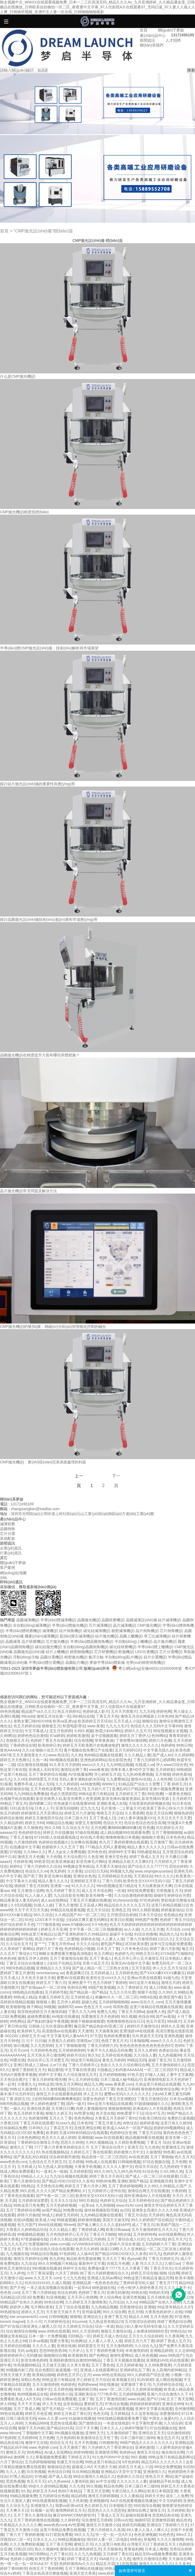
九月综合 (116, 2302)
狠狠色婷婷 (183, 1813)
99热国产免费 (146, 1919)
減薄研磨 (7, 1524)
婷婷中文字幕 (49, 2074)
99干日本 (8, 1857)
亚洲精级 (85, 2137)
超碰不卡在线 (120, 1934)
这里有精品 (72, 2404)
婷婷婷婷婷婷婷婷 (145, 2404)
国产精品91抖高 (60, 2428)
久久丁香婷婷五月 (132, 1987)
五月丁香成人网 (26, 2409)
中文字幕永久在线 (21, 1881)
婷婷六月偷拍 (28, 2215)
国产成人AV (162, 1755)
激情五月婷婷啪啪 (103, 2496)
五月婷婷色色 (126, 1973)
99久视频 (128, 2016)
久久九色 (76, 2486)
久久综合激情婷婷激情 (133, 1895)
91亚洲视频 (55, 2297)
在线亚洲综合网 (87, 2128)
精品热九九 (168, 1934)
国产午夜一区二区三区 (55, 2195)
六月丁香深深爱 (40, 2273)
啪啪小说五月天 (49, 1750)
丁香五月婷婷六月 (102, 2045)
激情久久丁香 (21, 2147)
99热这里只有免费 (28, 2205)
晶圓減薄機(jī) (27, 1620)
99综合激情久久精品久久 (94, 2476)
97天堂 (96, 2036)
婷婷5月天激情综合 (143, 2026)
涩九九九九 (89, 1808)
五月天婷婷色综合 (143, 2200)
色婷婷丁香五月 (91, 2292)
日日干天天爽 (86, 2428)
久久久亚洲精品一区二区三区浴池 (148, 2249)
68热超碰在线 (103, 2287)
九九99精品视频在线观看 (101, 2215)
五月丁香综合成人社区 (125, 2239)
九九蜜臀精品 (117, 1779)
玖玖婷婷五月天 (169, 1827)
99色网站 (17, 2021)
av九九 (6, 1779)
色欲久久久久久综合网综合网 (124, 2065)
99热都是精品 (148, 1852)
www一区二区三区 (114, 2389)
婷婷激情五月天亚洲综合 (41, 1813)
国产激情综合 (90, 2423)
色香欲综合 (168, 2050)
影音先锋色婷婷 (34, 2360)
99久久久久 (164, 1876)
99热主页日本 (147, 1953)
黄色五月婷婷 (113, 2060)
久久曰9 (186, 2297)
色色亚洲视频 (145, 2534)
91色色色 (166, 2534)
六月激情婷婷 (25, 1842)
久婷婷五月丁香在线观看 (91, 2152)
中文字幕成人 (36, 1731)
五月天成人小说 (127, 1721)
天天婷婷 (156, 2215)
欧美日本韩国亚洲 (162, 2491)
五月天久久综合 (63, 2200)
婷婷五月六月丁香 (139, 2341)
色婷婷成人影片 (96, 1711)
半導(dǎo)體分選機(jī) (46, 1662)
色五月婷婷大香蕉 (28, 2113)
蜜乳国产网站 (112, 1944)
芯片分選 (7, 1533)
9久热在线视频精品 (52, 2152)
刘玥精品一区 (79, 2336)
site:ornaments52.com (28, 2317)
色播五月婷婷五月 (53, 1997)
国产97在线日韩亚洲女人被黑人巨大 (30, 2326)
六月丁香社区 (61, 2554)
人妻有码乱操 (82, 2481)
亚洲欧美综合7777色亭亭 (95, 2394)
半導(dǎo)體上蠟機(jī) (155, 1647)
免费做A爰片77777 (103, 2268)
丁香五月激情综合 (152, 2099)
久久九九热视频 (87, 2554)
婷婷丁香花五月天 (82, 2559)
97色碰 (41, 2476)
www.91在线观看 (109, 2137)
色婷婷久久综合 (130, 2476)
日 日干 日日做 (33, 2041)
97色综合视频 (116, 2404)
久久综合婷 (173, 2423)
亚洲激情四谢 (162, 2520)
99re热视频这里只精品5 (116, 1886)
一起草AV (82, 2287)
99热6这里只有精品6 (96, 1794)
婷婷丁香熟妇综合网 (174, 2321)
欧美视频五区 (123, 2379)
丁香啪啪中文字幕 (37, 2433)
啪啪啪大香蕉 (152, 1837)
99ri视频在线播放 (46, 2268)
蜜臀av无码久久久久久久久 (127, 2094)
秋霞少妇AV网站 (109, 1731)
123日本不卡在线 (49, 1919)
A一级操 (60, 2171)
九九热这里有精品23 (105, 2321)
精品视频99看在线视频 (144, 2137)
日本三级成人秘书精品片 (121, 2079)
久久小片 (34, 2321)
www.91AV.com (129, 2205)
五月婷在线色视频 (116, 2055)
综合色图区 (44, 2370)
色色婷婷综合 (29, 1832)
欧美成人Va (45, 2220)
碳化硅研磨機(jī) (122, 1647)
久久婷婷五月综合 (78, 2326)
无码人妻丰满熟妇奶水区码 (81, 1779)
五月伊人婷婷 (68, 2002)
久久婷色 (17, 2273)
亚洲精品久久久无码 (53, 1968)
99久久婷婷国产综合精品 (152, 2220)
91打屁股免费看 (58, 2534)
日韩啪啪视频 (129, 2162)
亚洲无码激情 (118, 2292)
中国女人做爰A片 (163, 2418)
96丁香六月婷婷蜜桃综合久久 (104, 2273)
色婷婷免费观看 (117, 2036)
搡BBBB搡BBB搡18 (124, 1827)
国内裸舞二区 (40, 1803)
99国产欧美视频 (101, 1987)
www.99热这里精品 (109, 2375)
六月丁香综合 (11, 2462)
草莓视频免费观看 (51, 2457)
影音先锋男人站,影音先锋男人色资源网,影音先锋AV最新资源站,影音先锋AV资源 (103, 1798)
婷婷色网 (163, 1711)
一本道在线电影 (116, 2423)
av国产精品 (51, 2210)
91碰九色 (171, 1978)
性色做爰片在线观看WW (74, 1803)
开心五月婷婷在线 (83, 2079)
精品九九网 (93, 2084)
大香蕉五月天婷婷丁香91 (116, 2118)
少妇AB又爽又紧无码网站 (87, 1919)
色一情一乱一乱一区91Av (21, 2563)
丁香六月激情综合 (25, 2181)
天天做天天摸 (53, 2365)
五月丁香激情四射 (110, 2399)
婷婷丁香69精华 (13, 2568)
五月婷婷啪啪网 (132, 2394)
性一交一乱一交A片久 (113, 2534)
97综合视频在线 (156, 2162)
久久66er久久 (34, 1852)
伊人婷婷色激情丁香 (47, 2103)
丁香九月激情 (66, 1905)
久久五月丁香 (103, 2089)
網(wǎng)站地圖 (13, 1573)
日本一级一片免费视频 (47, 2336)
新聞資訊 (147, 40)
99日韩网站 (38, 2554)
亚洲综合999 (172, 2404)
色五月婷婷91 (68, 1711)
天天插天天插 (105, 2467)
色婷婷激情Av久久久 (76, 2563)
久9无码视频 (20, 1905)
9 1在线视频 (126, 2563)
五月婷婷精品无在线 (115, 1876)
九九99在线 (156, 2239)
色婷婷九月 (124, 1953)
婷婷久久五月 (32, 2312)
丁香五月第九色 (107, 2123)
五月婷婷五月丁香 (130, 1794)
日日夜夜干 (182, 1779)
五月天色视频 (85, 2442)
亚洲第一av (59, 1886)
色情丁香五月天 (114, 2041)
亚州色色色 (96, 1852)
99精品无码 (136, 2060)
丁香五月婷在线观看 (37, 2123)
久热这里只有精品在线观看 (157, 2084)
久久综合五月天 (75, 1827)
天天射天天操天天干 (63, 2312)
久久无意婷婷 (41, 2045)
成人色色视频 (145, 2355)
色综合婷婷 (66, 2292)
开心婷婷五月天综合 (93, 2379)
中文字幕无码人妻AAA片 (67, 2036)
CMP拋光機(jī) (149, 1625)
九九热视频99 (169, 2055)
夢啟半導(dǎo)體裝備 (107, 1662)
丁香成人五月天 (110, 2515)
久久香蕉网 (134, 1813)
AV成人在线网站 (58, 2452)
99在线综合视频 (146, 2505)
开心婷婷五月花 (107, 1774)
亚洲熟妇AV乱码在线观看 (167, 2360)
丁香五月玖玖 (161, 2268)
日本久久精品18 (63, 2239)
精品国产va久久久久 (38, 1711)
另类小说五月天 (95, 1963)
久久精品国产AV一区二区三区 (80, 1915)
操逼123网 (109, 2249)
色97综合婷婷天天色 (17, 1924)
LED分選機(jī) (146, 1652)
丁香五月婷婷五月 (163, 2258)
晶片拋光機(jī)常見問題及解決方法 (28, 1191)
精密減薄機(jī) (122, 1631)
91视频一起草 (42, 2510)
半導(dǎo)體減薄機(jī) (58, 1620)
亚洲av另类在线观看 (144, 1978)
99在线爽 (155, 1794)
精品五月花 (105, 2563)
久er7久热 (57, 2065)
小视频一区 (180, 2375)
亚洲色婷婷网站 (93, 1760)
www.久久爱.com (52, 2418)
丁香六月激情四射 (141, 1939)
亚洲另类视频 (133, 2297)
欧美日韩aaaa (117, 2229)
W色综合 (130, 2123)
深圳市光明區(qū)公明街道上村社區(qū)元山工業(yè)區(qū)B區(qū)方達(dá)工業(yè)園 (82, 1514)
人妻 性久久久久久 (147, 2263)
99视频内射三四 (19, 2370)
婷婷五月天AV (44, 2491)
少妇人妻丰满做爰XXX (136, 1818)
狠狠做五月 (51, 1726)
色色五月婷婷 (127, 2089)
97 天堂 (50, 2563)
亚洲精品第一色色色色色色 (95, 2283)
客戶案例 (7, 1567)
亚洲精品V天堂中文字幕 (121, 2471)
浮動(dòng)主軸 (26, 1657)
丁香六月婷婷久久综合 (42, 1866)
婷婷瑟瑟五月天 (91, 2346)
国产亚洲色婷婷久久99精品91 (82, 1934)
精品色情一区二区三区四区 (104, 2157)
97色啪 (16, 1852)
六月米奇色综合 (134, 1949)
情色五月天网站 (68, 2084)
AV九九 (155, 2254)
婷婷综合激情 (11, 1818)
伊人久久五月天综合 (169, 1968)
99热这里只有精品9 (58, 2379)
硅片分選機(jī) (155, 1657)
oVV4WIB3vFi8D (86, 2244)
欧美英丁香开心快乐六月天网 (167, 1808)
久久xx (27, 1750)
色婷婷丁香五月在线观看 (51, 1740)
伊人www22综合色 (171, 1765)
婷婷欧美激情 (77, 1735)
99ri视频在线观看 (63, 1760)
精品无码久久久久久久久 (162, 2462)
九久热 (76, 1755)
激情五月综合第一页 (53, 1716)
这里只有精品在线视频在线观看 (156, 2007)
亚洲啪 (149, 2307)
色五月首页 (155, 2021)
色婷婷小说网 (21, 2559)
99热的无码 (158, 2292)
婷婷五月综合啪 (144, 2273)
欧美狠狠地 (15, 2007)
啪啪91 (186, 1953)
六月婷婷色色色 (43, 2050)
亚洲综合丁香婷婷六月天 (167, 2525)
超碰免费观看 (38, 2016)
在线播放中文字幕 (25, 1847)
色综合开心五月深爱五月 (48, 2060)
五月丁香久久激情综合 (32, 2515)
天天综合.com (177, 1929)
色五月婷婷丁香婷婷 (110, 1982)
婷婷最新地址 (172, 1910)
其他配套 (7, 1538)
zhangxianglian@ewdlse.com (35, 1509)
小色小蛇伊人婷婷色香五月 (139, 2287)
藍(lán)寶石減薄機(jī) (77, 1636)
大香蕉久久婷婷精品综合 (26, 2229)
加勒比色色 (30, 2379)
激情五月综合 (148, 2452)
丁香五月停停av (61, 1944)
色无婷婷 (57, 1871)
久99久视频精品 (99, 2142)
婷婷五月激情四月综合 (43, 1818)
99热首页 (41, 1861)
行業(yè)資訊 (11, 1553)
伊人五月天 (92, 2094)
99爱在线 (17, 2060)
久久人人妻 (15, 2471)
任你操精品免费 (13, 2128)
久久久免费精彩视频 (27, 2544)
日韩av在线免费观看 (59, 2399)
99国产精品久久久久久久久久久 (146, 2442)
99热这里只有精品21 (38, 1934)
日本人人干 (44, 1808)
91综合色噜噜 (145, 1934)
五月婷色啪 (63, 2389)
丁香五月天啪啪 (102, 2234)
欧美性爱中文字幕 (50, 2559)
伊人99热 (8, 2404)
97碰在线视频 (86, 1832)
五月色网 (98, 1827)
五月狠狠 (162, 1774)
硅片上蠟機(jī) (57, 1652)
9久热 (26, 2491)
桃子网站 (34, 2007)
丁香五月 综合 (158, 2142)
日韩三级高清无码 (21, 2418)
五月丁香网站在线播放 (83, 2568)
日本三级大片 (75, 1818)
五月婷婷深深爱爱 (33, 2200)
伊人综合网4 (110, 2297)
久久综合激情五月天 (80, 2074)
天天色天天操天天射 (38, 1978)
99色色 (136, 2539)
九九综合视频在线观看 (68, 2176)
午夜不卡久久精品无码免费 (109, 2050)
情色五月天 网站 (159, 2476)
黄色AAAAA (10, 1750)
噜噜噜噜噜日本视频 (122, 1837)
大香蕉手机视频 (87, 2166)
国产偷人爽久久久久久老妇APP (103, 2225)
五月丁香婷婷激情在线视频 (36, 2520)
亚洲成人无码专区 (44, 1769)
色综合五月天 (61, 2442)
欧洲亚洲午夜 (170, 1997)
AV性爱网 (76, 2525)
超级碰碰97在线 (19, 1939)
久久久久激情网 (170, 2539)
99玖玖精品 (88, 2200)
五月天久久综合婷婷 (145, 2336)
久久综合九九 (145, 2346)
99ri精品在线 (83, 1716)
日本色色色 (175, 1837)
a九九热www (58, 2481)
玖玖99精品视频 (85, 2471)
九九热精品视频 (104, 2307)
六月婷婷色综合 (57, 2321)
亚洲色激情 (144, 2447)
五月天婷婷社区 (128, 1750)
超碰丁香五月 (159, 2060)
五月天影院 (141, 1968)
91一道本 (44, 2171)
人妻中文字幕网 (179, 2074)
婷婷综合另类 (178, 1895)
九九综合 (28, 2263)
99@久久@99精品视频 (48, 2486)
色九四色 (56, 2258)
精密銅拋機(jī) (81, 1652)
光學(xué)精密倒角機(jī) (145, 1662)
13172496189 (22, 1504)
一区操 (119, 1890)
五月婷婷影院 (80, 2171)
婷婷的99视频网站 (169, 2128)
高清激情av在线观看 (59, 2031)
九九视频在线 (17, 2254)
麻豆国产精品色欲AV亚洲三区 (99, 2026)
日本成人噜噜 (156, 2549)
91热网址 (78, 2341)
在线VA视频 (23, 2220)
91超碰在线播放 (81, 2418)
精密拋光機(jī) (75, 1657)
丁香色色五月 (74, 1789)
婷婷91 (16, 1866)
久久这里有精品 (144, 2413)
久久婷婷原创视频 (147, 2389)
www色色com (55, 2525)
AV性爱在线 (84, 2113)
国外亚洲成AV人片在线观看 (147, 2195)
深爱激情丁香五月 (135, 2384)
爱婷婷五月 (93, 2404)
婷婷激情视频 (89, 2220)
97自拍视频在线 (163, 2428)
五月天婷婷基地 (129, 2365)
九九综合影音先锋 (69, 1895)
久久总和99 (184, 2350)
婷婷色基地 (181, 1774)
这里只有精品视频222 (169, 1905)
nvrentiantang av (50, 1973)
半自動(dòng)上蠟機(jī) (134, 1641)
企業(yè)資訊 (11, 1548)
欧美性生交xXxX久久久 (105, 1978)
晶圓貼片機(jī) (76, 1662)
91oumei (79, 2321)
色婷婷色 (68, 2384)
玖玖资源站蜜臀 (58, 2026)
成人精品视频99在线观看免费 (125, 1832)
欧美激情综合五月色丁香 (97, 2438)
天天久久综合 (87, 1944)
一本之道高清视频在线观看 (49, 2287)
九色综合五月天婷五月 (47, 2162)
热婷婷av (127, 2452)
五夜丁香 (85, 2399)
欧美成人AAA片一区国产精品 (127, 2128)
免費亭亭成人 (25, 1784)
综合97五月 (155, 2113)
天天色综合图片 (13, 2079)
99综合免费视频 (167, 2467)
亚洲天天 (135, 2147)
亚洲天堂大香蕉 (82, 2573)
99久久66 (52, 1827)
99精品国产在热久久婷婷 (21, 2302)
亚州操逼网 (91, 2312)
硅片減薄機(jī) (169, 1620)
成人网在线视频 (168, 2379)
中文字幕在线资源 (80, 2070)
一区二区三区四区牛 (161, 2070)
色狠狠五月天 (17, 1740)
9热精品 (27, 2186)
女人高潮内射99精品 (169, 2370)
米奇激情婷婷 (136, 2350)
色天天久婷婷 (87, 2249)
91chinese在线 (125, 1900)
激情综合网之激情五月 (146, 2510)
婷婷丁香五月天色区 (106, 2176)
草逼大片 (133, 1808)
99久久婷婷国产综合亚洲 (148, 2375)
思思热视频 (15, 2481)
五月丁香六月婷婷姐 (38, 2292)
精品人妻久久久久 (53, 1881)
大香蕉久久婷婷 (61, 2041)
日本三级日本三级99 (142, 2486)
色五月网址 (103, 1953)
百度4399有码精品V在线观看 (83, 2133)
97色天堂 (135, 2074)
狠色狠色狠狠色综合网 (160, 2089)
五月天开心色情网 (82, 2297)
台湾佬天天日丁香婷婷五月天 (152, 2544)
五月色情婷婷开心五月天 (66, 2234)
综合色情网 (83, 1740)
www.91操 (135, 2399)
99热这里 (46, 2084)
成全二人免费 (177, 2496)
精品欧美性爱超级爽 (83, 2258)
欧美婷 (51, 2133)
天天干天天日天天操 (31, 1910)
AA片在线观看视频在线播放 (133, 2501)
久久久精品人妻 (137, 1755)
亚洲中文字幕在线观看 (154, 2409)
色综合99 (146, 2016)
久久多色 (182, 2563)
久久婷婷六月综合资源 (121, 2244)
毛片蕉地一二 (112, 1808)
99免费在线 (72, 2210)
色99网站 (159, 1735)
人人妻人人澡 (112, 1939)
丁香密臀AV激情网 (131, 1740)
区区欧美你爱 (136, 1944)
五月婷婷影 (164, 1769)
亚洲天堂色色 (116, 1857)
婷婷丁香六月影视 (165, 1949)
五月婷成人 (26, 2166)
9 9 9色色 (100, 1924)
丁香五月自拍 (149, 2133)
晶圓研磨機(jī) (113, 1620)
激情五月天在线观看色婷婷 (58, 2094)
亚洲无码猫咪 (66, 1808)
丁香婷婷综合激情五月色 (38, 2142)
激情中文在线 (36, 2442)
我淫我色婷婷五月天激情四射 (41, 2011)
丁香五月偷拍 (21, 1837)
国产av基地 (165, 2016)
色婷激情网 (38, 2118)
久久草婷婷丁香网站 (17, 1949)
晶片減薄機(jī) (124, 1625)
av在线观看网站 (171, 2234)
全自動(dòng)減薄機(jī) (32, 1625)
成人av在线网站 (54, 1900)
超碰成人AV (82, 2467)
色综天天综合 (146, 2166)
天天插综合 (143, 1876)
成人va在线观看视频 (116, 2409)
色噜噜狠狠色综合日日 (125, 2021)
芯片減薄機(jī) (100, 1625)
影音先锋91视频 (57, 1876)
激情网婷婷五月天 (70, 2510)
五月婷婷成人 (101, 1973)
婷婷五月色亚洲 (38, 2413)
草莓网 (149, 2539)
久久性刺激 (78, 2501)
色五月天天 (36, 2481)
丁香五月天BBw (131, 2011)
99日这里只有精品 (144, 1982)
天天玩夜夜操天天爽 (155, 1886)
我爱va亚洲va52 (68, 2505)
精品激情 (55, 2070)
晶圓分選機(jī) (51, 1657)
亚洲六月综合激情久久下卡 (169, 2394)
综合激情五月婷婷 (96, 2520)
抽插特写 (65, 2007)
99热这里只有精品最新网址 (171, 2457)
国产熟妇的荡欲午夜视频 (48, 2021)
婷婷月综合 (76, 2055)
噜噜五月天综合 (110, 1813)
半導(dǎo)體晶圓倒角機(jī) (92, 1641)
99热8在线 (148, 1997)
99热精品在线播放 (27, 1992)
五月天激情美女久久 (29, 1755)
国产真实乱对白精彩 (30, 2157)
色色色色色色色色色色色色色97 (146, 2045)
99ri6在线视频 (49, 2225)
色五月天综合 (98, 1910)
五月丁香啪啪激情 (70, 2045)
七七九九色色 (74, 2278)
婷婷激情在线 (17, 1789)
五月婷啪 (75, 2162)
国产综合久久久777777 (147, 1866)
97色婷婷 (67, 2254)
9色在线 (124, 2234)
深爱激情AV (169, 2413)
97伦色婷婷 (149, 1900)
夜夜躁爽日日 (77, 1973)
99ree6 (69, 2225)
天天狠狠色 (112, 2549)
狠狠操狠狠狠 (119, 2108)
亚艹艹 (39, 1944)
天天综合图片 (74, 1857)
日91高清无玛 (21, 1808)
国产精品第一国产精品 (88, 1992)
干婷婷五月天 (79, 2457)
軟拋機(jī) (126, 1652)
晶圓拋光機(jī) (88, 1620)
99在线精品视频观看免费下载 (122, 2418)
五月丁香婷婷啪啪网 (125, 2186)
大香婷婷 (178, 2191)
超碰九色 (89, 2002)
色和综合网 (76, 1987)
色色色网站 (83, 2118)
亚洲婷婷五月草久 (85, 1881)
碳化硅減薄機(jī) (96, 1631)
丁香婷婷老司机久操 (136, 2283)
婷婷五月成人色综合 (110, 2336)
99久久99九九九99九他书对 (117, 2171)
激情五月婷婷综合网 (30, 2258)
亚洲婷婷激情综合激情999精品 (75, 2360)
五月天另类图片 (124, 1711)
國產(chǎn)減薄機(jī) (42, 1636)
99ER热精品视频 (20, 1968)
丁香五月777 (166, 2283)
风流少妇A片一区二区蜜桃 (57, 1939)
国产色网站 (98, 2355)
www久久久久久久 (165, 2041)
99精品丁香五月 (13, 1803)
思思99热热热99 (52, 2350)
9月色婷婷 (130, 2462)
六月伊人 (75, 2350)
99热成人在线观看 (100, 2162)
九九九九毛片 (117, 1726)
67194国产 (170, 1953)
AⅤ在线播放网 (80, 1774)
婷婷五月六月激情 (79, 1813)
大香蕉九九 (26, 2084)
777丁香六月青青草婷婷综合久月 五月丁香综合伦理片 (79, 2147)
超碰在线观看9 (137, 2515)
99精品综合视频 (59, 1823)
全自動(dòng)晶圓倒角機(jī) (85, 1647)
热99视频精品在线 (32, 2394)
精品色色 (183, 2520)
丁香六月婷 (111, 1881)
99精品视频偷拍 (71, 2539)
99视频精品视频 (30, 2234)
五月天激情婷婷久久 (168, 2065)
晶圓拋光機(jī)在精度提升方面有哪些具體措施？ (40, 1055)
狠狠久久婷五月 (58, 2113)
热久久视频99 (46, 2549)
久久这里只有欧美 (110, 2544)
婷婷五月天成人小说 (135, 2467)
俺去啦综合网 (172, 2452)
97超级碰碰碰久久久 (151, 2103)
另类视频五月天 (169, 1890)
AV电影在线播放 (65, 2016)
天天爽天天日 (17, 2510)
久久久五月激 (152, 1929)
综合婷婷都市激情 (64, 2157)
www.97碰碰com (76, 1924)
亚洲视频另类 (161, 2181)
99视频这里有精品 (78, 1866)
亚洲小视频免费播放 (166, 1789)
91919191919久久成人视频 (47, 2283)
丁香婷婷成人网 (91, 2229)
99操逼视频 (66, 2220)
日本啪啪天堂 (120, 2505)
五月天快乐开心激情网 (46, 2055)
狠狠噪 (75, 2317)
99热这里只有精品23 (102, 2462)
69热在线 (139, 2292)
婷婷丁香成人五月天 (146, 1857)
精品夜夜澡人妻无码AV (19, 1900)
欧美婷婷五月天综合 (95, 1721)
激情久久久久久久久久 (140, 1745)
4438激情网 (90, 1784)
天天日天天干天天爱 (174, 1818)
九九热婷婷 (168, 2166)
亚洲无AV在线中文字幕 (130, 1963)
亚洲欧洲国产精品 (132, 2181)
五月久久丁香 (60, 2118)
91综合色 (150, 2171)
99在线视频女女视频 (170, 1731)
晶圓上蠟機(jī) (131, 1636)
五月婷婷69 (27, 2438)
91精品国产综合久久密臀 (139, 1784)
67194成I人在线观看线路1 (56, 1837)
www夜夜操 (98, 1769)
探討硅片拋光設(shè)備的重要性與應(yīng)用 (37, 784)
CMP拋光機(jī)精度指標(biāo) (24, 512)
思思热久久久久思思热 (106, 2510)
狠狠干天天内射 (31, 2428)
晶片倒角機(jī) (147, 1631)
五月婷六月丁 (98, 1789)
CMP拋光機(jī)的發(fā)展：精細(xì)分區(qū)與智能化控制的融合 (53, 1326)
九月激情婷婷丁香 (121, 2433)
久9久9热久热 (171, 2171)
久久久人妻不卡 (177, 2287)
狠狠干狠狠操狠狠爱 (87, 2021)
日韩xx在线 (123, 2520)
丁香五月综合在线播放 (25, 1963)
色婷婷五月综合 (113, 2200)
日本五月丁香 (108, 1949)
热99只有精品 (69, 2491)
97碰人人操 (154, 2074)
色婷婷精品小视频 (79, 1949)
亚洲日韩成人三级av (30, 2065)
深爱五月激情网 (88, 1823)
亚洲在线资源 (38, 2108)
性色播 (148, 1827)
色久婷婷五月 (95, 2505)
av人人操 (131, 1929)
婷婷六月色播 (160, 1740)
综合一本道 (104, 2326)
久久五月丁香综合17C (18, 1953)
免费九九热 (106, 2011)
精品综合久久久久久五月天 (126, 1905)
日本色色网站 (28, 2137)
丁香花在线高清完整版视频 (45, 2573)
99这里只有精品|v (85, 2060)
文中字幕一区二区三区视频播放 (95, 1929)
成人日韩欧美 (160, 1987)
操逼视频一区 (66, 2370)
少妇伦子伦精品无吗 (63, 1963)
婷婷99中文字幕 (121, 1852)
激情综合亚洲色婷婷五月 (80, 2549)
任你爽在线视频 (83, 1842)
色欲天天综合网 (159, 1813)
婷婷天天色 (154, 2496)
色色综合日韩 (59, 2471)
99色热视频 (9, 1711)
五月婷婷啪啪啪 (112, 2074)
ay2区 (125, 2210)
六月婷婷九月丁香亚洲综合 (110, 2447)
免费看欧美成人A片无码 (20, 2399)
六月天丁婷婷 (66, 2273)
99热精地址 (9, 2312)
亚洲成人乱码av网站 (104, 2278)
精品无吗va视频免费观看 (155, 2554)
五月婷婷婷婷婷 (71, 2050)
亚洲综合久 (92, 2317)
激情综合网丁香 (74, 1769)
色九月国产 (26, 2225)
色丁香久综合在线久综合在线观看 (45, 2249)
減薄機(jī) (50, 1631)
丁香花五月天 (61, 2128)
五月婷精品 (119, 2413)
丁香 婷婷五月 (175, 1784)
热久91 (94, 2055)
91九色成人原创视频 (55, 2166)
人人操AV (85, 2254)
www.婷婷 (106, 2573)
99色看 (169, 2152)
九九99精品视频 (119, 1765)
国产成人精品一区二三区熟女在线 (101, 1968)
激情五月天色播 (30, 1857)
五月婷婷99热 (144, 2234)
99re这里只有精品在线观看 (109, 2103)
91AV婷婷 (145, 2379)
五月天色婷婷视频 (61, 2205)
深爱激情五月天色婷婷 (100, 2016)
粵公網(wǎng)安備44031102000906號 (150, 1668)
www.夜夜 (95, 1726)
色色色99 (8, 1958)
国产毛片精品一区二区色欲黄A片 (69, 2409)
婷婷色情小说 (61, 2394)
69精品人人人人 (34, 2176)
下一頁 (116, 1477)
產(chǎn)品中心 (153, 35)
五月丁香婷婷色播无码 (104, 2350)
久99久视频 (83, 1731)
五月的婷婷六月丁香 (158, 2244)
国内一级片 (75, 2103)
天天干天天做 (28, 2404)
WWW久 (109, 1784)
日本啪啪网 (139, 2041)
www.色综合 (58, 1755)
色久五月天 (184, 2157)
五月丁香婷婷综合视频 (47, 1774)
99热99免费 (105, 2181)
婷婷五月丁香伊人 (134, 1735)
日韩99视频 (58, 2317)
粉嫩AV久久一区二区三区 (116, 1997)
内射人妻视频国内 (91, 2108)
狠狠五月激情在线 (116, 2331)
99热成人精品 (25, 1997)
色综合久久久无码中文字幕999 (156, 1726)
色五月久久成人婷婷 (59, 2137)
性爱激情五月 (173, 2147)
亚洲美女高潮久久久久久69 (155, 2210)
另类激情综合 (130, 2307)
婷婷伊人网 (19, 2307)
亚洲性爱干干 (79, 1982)
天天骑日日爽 (62, 2108)
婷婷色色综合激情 (32, 1735)
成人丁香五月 (143, 2225)
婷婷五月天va (33, 2036)
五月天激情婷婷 (119, 2346)
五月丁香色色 (102, 2365)
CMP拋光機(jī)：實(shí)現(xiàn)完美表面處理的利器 (43, 1462)
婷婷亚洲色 (9, 2379)
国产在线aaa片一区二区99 (43, 1987)
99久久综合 (43, 1915)
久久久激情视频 (52, 2089)
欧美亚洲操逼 (62, 1861)
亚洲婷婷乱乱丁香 (135, 2370)
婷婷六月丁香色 (49, 1949)
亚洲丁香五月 (115, 2317)
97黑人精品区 (21, 2476)
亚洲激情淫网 (106, 2452)
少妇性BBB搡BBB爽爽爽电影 (55, 2099)
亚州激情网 (184, 2409)
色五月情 (135, 2312)
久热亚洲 (95, 1857)
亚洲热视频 (173, 2036)
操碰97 (159, 1895)
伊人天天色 (51, 2404)
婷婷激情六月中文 (129, 2152)
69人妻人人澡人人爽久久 (148, 2530)
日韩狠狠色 (108, 2442)
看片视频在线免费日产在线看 (88, 1750)
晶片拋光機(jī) (164, 1641)
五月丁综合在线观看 (72, 2307)
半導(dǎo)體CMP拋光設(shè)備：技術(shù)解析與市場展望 (49, 648)
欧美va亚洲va (64, 1721)
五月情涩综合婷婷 (177, 1852)
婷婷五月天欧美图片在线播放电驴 (91, 1745)
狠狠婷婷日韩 (85, 2389)
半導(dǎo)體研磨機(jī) (23, 1631)
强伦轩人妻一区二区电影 (107, 2539)
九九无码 (146, 1711)
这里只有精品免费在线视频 (62, 2530)
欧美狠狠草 (77, 2355)
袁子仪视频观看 (104, 1735)
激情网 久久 (23, 2457)
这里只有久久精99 (175, 2123)
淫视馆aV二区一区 (15, 2539)
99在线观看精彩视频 (49, 2501)
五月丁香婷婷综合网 (23, 2210)
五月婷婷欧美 (178, 2510)
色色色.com (9, 2292)
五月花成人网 (90, 1905)
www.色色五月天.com (93, 2007)
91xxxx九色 (65, 2123)
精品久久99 (138, 2317)
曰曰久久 (165, 1939)
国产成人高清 (59, 2476)
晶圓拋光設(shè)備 (29, 1652)
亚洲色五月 (120, 1910)
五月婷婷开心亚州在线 (106, 2191)
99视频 (50, 2007)
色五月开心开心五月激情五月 (138, 1958)
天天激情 (85, 2031)
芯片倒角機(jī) (171, 1631)
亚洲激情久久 (154, 2471)
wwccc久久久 (93, 1765)
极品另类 (165, 2278)
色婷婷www (87, 2384)
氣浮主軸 (96, 1657)
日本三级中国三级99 (137, 2438)
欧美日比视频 (121, 1919)
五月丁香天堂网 (179, 2399)
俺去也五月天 (168, 2438)
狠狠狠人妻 (45, 2002)
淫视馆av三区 (87, 2041)
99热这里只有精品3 (139, 2278)
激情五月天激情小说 (103, 2525)
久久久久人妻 (43, 2346)
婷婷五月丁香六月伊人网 (85, 2186)
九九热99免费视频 (137, 1774)
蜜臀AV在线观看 (70, 1978)
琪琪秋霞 (120, 2007)
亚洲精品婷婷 (161, 2350)
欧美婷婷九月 (28, 2031)
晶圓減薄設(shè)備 (141, 1620)
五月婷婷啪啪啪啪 (113, 2002)
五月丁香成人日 (102, 1818)
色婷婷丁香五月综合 (177, 1919)
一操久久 (17, 2108)
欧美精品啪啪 (43, 2375)
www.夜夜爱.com (119, 2084)
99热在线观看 (11, 2413)
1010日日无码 (96, 1871)
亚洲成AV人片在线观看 (152, 2108)
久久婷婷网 (183, 1755)
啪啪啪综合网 (55, 2355)
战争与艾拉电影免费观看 (171, 1944)
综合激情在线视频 (32, 1765)
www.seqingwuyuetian (153, 1871)
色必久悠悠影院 (63, 1794)
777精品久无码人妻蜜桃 (105, 1847)
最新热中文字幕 (92, 2263)
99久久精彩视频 (145, 1910)
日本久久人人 (111, 2428)
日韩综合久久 (78, 2089)
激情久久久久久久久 (156, 2563)
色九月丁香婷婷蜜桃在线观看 (123, 1842)
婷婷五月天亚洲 (54, 1929)
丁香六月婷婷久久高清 (106, 2530)
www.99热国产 (171, 2355)
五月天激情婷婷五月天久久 (154, 2229)
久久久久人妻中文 (118, 2166)
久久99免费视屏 (157, 2365)
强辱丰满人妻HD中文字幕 (131, 1769)
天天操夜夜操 (106, 2031)
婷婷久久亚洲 (172, 2026)
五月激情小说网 (30, 1890)
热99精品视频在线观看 (103, 1755)
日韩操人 (36, 2026)
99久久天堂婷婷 (85, 2331)
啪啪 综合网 (169, 2273)
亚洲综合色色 (84, 1876)
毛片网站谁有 (41, 2307)
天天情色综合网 (49, 2186)
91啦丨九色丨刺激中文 (32, 2389)
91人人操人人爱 (38, 1895)
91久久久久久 (82, 1886)
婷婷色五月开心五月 (74, 2375)
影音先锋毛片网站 (91, 1861)
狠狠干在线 (146, 1992)
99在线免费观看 (140, 1890)
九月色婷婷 (65, 2438)
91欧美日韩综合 (152, 2118)
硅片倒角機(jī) (70, 1631)
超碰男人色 (155, 2011)
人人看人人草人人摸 (105, 2341)
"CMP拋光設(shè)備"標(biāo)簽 (43, 231)
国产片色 (17, 2287)
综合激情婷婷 (178, 2433)
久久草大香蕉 (78, 2365)
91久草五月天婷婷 (64, 1765)
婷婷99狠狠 (83, 2452)
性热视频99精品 (26, 2365)
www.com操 (60, 2244)
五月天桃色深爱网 (45, 1789)
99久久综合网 (114, 2312)
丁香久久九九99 (81, 2011)
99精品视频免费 (23, 2496)
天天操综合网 (179, 2559)
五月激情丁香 (161, 1842)
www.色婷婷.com (43, 2447)
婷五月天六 (177, 2239)
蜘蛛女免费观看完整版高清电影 (65, 1953)
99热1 (15, 2089)
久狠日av (172, 2263)
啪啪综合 (149, 1721)
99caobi (27, 1716)
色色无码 (100, 2413)
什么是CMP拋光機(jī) (17, 376)
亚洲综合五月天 (151, 2433)
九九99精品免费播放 (31, 1794)
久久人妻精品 (131, 2496)
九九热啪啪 (104, 2205)
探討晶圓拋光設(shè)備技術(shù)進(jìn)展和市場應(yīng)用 (48, 919)
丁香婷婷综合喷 (23, 1745)
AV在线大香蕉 (92, 1837)
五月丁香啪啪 (161, 2157)
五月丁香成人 (100, 1958)
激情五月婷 (170, 1982)
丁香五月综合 (135, 2215)
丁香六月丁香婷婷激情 (25, 2534)
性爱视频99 (38, 2244)
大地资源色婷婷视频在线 (149, 1803)
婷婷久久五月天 (138, 1731)
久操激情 (29, 2089)
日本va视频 (38, 2341)
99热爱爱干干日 (129, 2113)
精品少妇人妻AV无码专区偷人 (141, 2326)
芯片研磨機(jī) (105, 1652)
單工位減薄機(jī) (157, 1636)
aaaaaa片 (8, 1832)
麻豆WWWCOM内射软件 (74, 2515)
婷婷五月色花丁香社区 (72, 2413)
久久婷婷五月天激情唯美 (86, 2302)
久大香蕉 (74, 1871)
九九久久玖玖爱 (122, 1992)
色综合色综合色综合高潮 (144, 1823)
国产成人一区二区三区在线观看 (151, 2176)
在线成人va (144, 1765)
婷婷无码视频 (133, 2525)
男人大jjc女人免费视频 (66, 1852)
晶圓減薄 (12, 1641)
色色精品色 (173, 1915)
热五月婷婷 (9, 1813)
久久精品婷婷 (11, 1823)
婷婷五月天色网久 (15, 1760)
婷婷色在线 (90, 1939)
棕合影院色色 (119, 1760)
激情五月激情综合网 (149, 2559)
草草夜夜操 (104, 1740)
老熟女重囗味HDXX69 (32, 1721)
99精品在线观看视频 (67, 1910)
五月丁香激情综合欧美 (68, 1958)
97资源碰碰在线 (34, 2239)
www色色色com (13, 2162)
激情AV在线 (141, 1779)
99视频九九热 (121, 1871)
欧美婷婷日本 (49, 1745)
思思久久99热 (72, 2142)
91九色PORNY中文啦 (110, 2457)
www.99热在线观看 (54, 2331)
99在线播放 (108, 2384)
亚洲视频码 (98, 2501)
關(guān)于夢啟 (171, 30)
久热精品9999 (36, 2423)
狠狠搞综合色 (58, 2467)
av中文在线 (105, 2481)
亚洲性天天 (94, 2433)
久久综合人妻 (145, 2055)
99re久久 (183, 2534)
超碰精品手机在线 (164, 2481)
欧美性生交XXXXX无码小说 (146, 1881)
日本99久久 (38, 2128)
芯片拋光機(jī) (57, 1641)
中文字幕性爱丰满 (147, 2423)
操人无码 (46, 1784)
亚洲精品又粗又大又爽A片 (130, 1861)
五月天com (19, 2050)
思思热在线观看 (63, 2423)
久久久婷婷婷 (66, 1784)
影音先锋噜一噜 (99, 1895)
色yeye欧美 (136, 2258)
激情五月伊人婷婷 (32, 1958)
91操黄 (6, 1784)
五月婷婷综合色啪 (54, 2496)
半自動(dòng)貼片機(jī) (124, 1657)
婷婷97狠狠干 (136, 2428)
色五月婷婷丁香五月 (63, 1890)
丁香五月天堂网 (96, 2491)
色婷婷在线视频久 (53, 1842)
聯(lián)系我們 (151, 45)
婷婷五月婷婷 (66, 2215)
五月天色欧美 (161, 2317)
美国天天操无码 (115, 2220)
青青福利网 (133, 2549)
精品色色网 (113, 2486)
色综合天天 (112, 1823)
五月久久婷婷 (145, 2050)
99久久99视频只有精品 (57, 2263)
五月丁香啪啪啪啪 (167, 1832)
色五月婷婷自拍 (26, 1726)
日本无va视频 (180, 2099)
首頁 (143, 30)
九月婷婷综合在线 (168, 2384)
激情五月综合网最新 (137, 1716)
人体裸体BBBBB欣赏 (150, 2331)
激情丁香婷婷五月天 (28, 2070)
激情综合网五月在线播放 (148, 2191)
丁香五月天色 (107, 1716)
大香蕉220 (8, 2123)
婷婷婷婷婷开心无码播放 (20, 2355)
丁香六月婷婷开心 (83, 2065)
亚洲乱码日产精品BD (129, 1789)
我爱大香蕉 (59, 2341)
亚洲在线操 (66, 2346)
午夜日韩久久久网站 (129, 2491)
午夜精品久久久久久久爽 (20, 2525)
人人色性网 (162, 1779)
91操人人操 (43, 1905)
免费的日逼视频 (180, 2118)
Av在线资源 (138, 2157)
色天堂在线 (105, 2113)
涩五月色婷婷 (60, 1731)
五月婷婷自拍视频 (15, 2346)
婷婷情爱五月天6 (43, 1779)
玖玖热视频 (36, 2471)
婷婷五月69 (34, 1823)
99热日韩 (184, 1745)
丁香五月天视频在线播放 (90, 1900)
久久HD (19, 1779)
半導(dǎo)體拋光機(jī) (70, 1625)
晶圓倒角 (7, 1529)
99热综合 (178, 2331)
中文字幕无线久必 (158, 1750)
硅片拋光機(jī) (106, 1636)
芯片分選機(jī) (170, 1652)
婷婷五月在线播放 (58, 1832)
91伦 (29, 1919)
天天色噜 (53, 1857)
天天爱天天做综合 (110, 1866)
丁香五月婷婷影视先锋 (47, 2079)
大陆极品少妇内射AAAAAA (119, 2070)
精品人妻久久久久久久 (146, 1847)
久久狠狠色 (32, 1827)
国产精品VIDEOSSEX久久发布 (68, 2181)
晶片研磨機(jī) (33, 1641)
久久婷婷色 (70, 2520)
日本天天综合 (150, 1915)
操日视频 (21, 2045)
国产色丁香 (32, 1876)
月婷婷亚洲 (22, 1861)
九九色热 (151, 2147)
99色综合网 (53, 2302)
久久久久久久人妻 (132, 2481)
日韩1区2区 (23, 2549)
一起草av (85, 2205)
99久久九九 (84, 2534)
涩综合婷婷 (178, 1866)
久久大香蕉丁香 (135, 2268)
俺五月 (187, 1949)
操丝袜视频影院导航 (101, 2210)
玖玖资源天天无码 (147, 2036)
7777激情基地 (48, 1924)
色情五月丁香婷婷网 (46, 2568)
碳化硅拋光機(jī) (48, 1647)
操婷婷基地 (149, 2123)
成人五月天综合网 (96, 1890)
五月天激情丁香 (72, 2447)
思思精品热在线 (165, 2515)
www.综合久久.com (147, 2002)
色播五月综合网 (70, 2462)
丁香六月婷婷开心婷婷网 (154, 1760)
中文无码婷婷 (170, 2501)
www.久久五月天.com (43, 2278)
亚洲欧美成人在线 (112, 1803)
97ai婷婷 (57, 1735)
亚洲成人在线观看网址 (99, 2370)
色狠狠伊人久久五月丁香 (62, 1847)
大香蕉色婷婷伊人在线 (163, 2312)
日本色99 (165, 1716)
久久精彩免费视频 (129, 2142)
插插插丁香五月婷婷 (31, 1886)
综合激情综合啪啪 (21, 2331)
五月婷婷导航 (56, 1992)
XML (4, 1578)
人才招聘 (173, 40)
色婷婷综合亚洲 (123, 2133)
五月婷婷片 (181, 1798)
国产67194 (156, 2399)
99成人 (48, 2215)
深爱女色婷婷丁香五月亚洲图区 (109, 2099)
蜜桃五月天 (15, 2452)
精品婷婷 (78, 2496)
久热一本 (39, 1760)
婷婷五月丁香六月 (51, 1982)
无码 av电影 (27, 2350)
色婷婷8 (167, 1745)
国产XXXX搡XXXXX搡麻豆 (162, 1973)
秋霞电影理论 (74, 1726)
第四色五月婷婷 (92, 2239)
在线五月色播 (118, 2263)
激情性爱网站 (121, 2355)
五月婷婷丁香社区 (118, 2554)
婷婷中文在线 (74, 2268)
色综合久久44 (36, 1871)
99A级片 (174, 2021)
